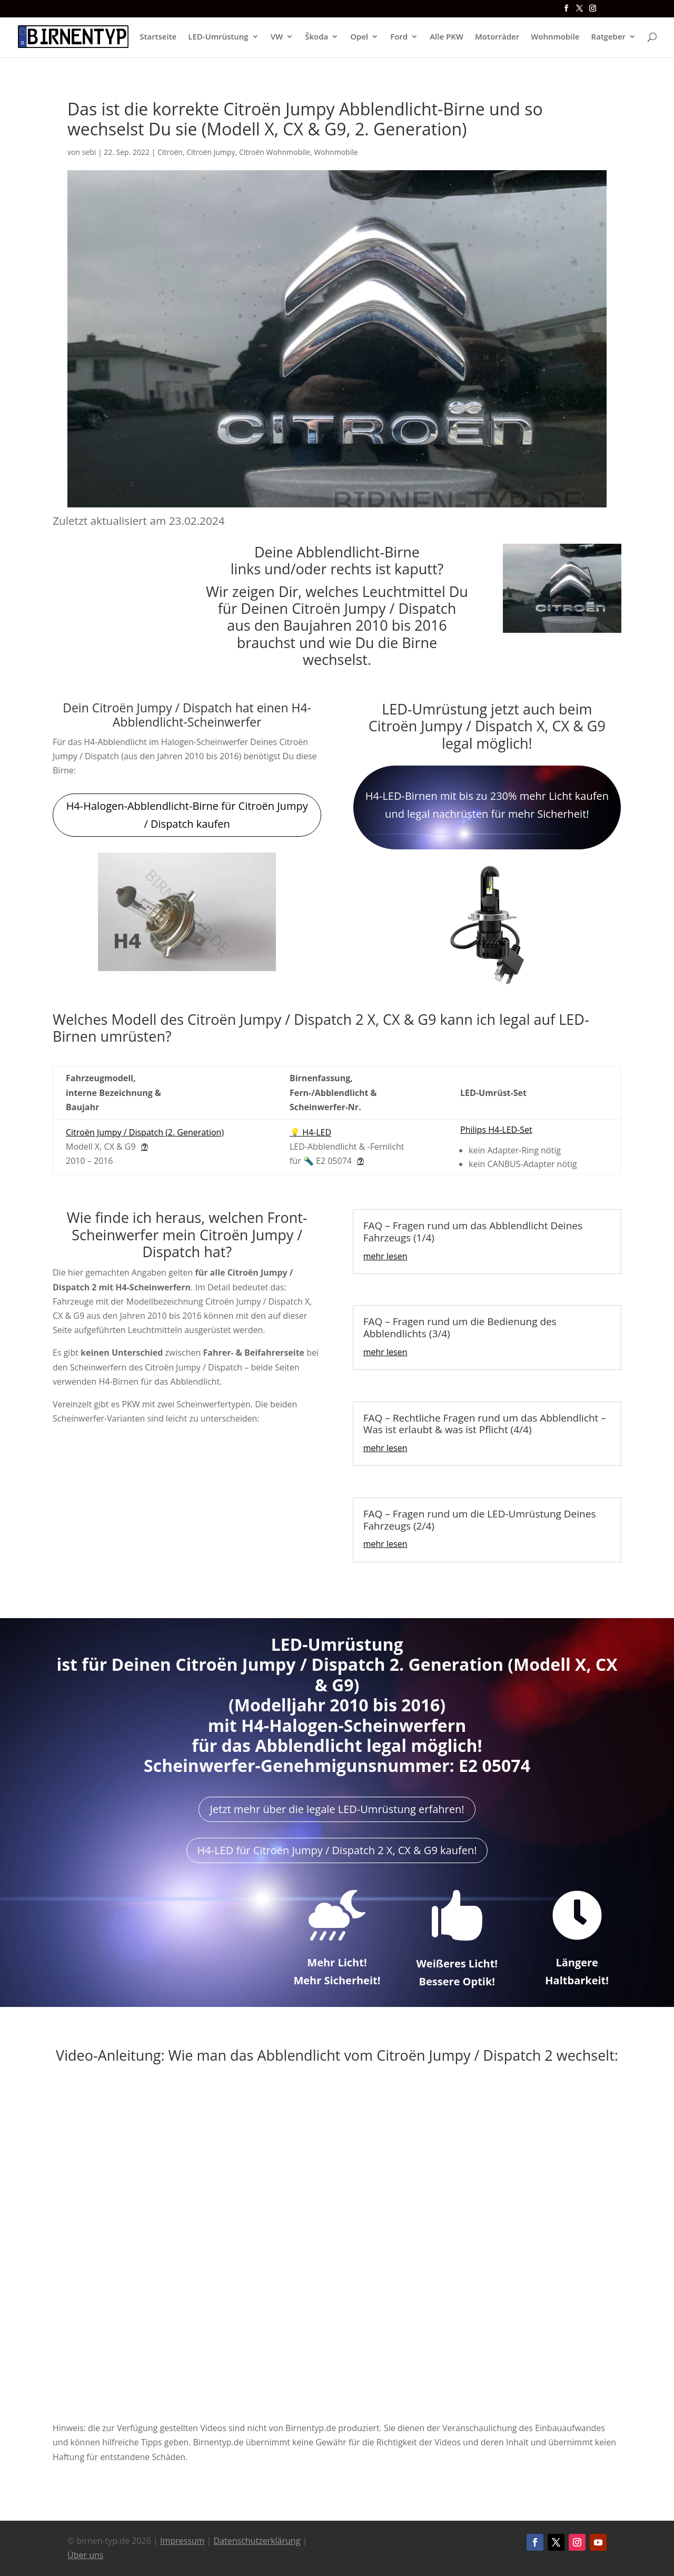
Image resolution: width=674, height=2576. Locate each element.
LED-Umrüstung (218, 37)
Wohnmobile (555, 37)
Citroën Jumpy (210, 152)
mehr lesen (385, 1256)
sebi (89, 152)
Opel (359, 37)
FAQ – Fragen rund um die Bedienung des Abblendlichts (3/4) (460, 1327)
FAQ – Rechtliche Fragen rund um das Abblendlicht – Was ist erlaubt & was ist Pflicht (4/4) (484, 1424)
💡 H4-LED (310, 1132)
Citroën (170, 152)
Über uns (85, 2555)
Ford (399, 37)
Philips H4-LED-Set (496, 1129)
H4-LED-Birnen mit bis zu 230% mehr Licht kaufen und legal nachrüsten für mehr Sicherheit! (487, 805)
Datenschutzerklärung (257, 2540)
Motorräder (497, 37)
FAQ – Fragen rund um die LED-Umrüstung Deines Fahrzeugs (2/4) (479, 1520)
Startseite (158, 37)
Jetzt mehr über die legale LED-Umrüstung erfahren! (337, 1809)
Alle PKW (446, 37)
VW (277, 37)
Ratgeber (608, 37)
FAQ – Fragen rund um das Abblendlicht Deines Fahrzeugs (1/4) (472, 1232)
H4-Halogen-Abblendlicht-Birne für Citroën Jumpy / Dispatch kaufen (187, 815)
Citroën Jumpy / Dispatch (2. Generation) (145, 1132)
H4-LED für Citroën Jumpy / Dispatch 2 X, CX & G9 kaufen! (337, 1850)
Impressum (182, 2540)
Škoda (316, 37)
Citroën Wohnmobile (274, 152)
